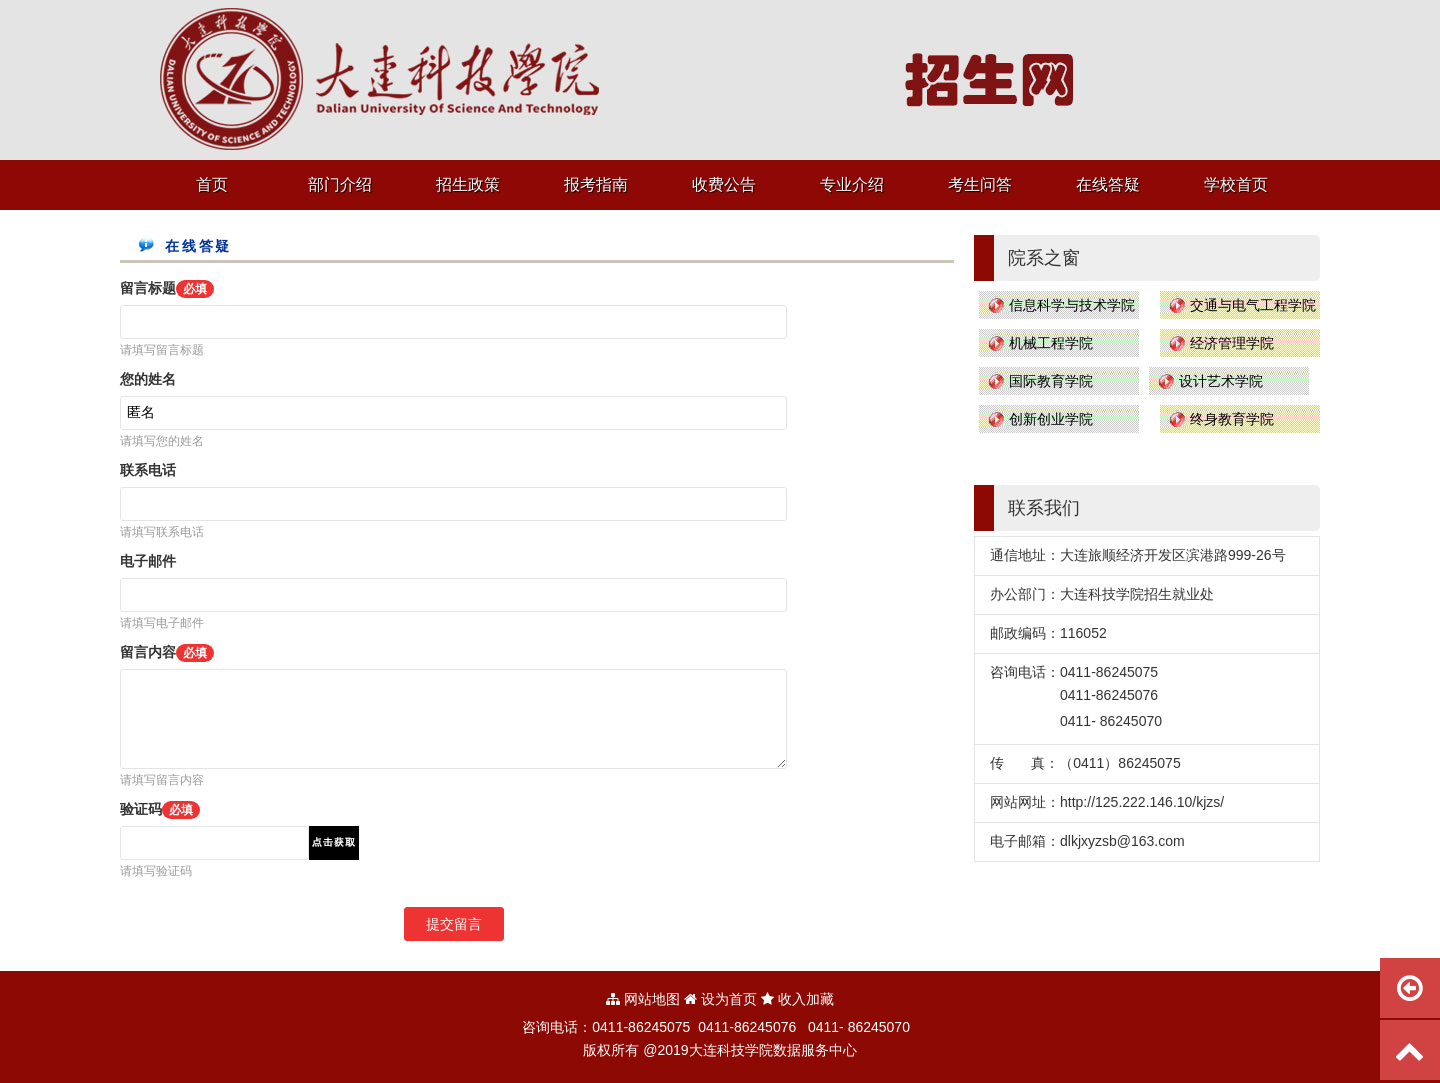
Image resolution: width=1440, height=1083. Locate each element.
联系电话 (148, 470)
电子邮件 (148, 561)
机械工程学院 (1051, 343)
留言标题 (167, 288)
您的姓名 (148, 379)
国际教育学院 (1051, 381)
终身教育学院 (1232, 419)
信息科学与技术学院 (1072, 305)
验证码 (160, 809)
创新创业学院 (1051, 419)
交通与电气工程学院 (1253, 305)
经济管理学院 (1232, 343)
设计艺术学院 (1221, 381)
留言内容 (167, 652)
